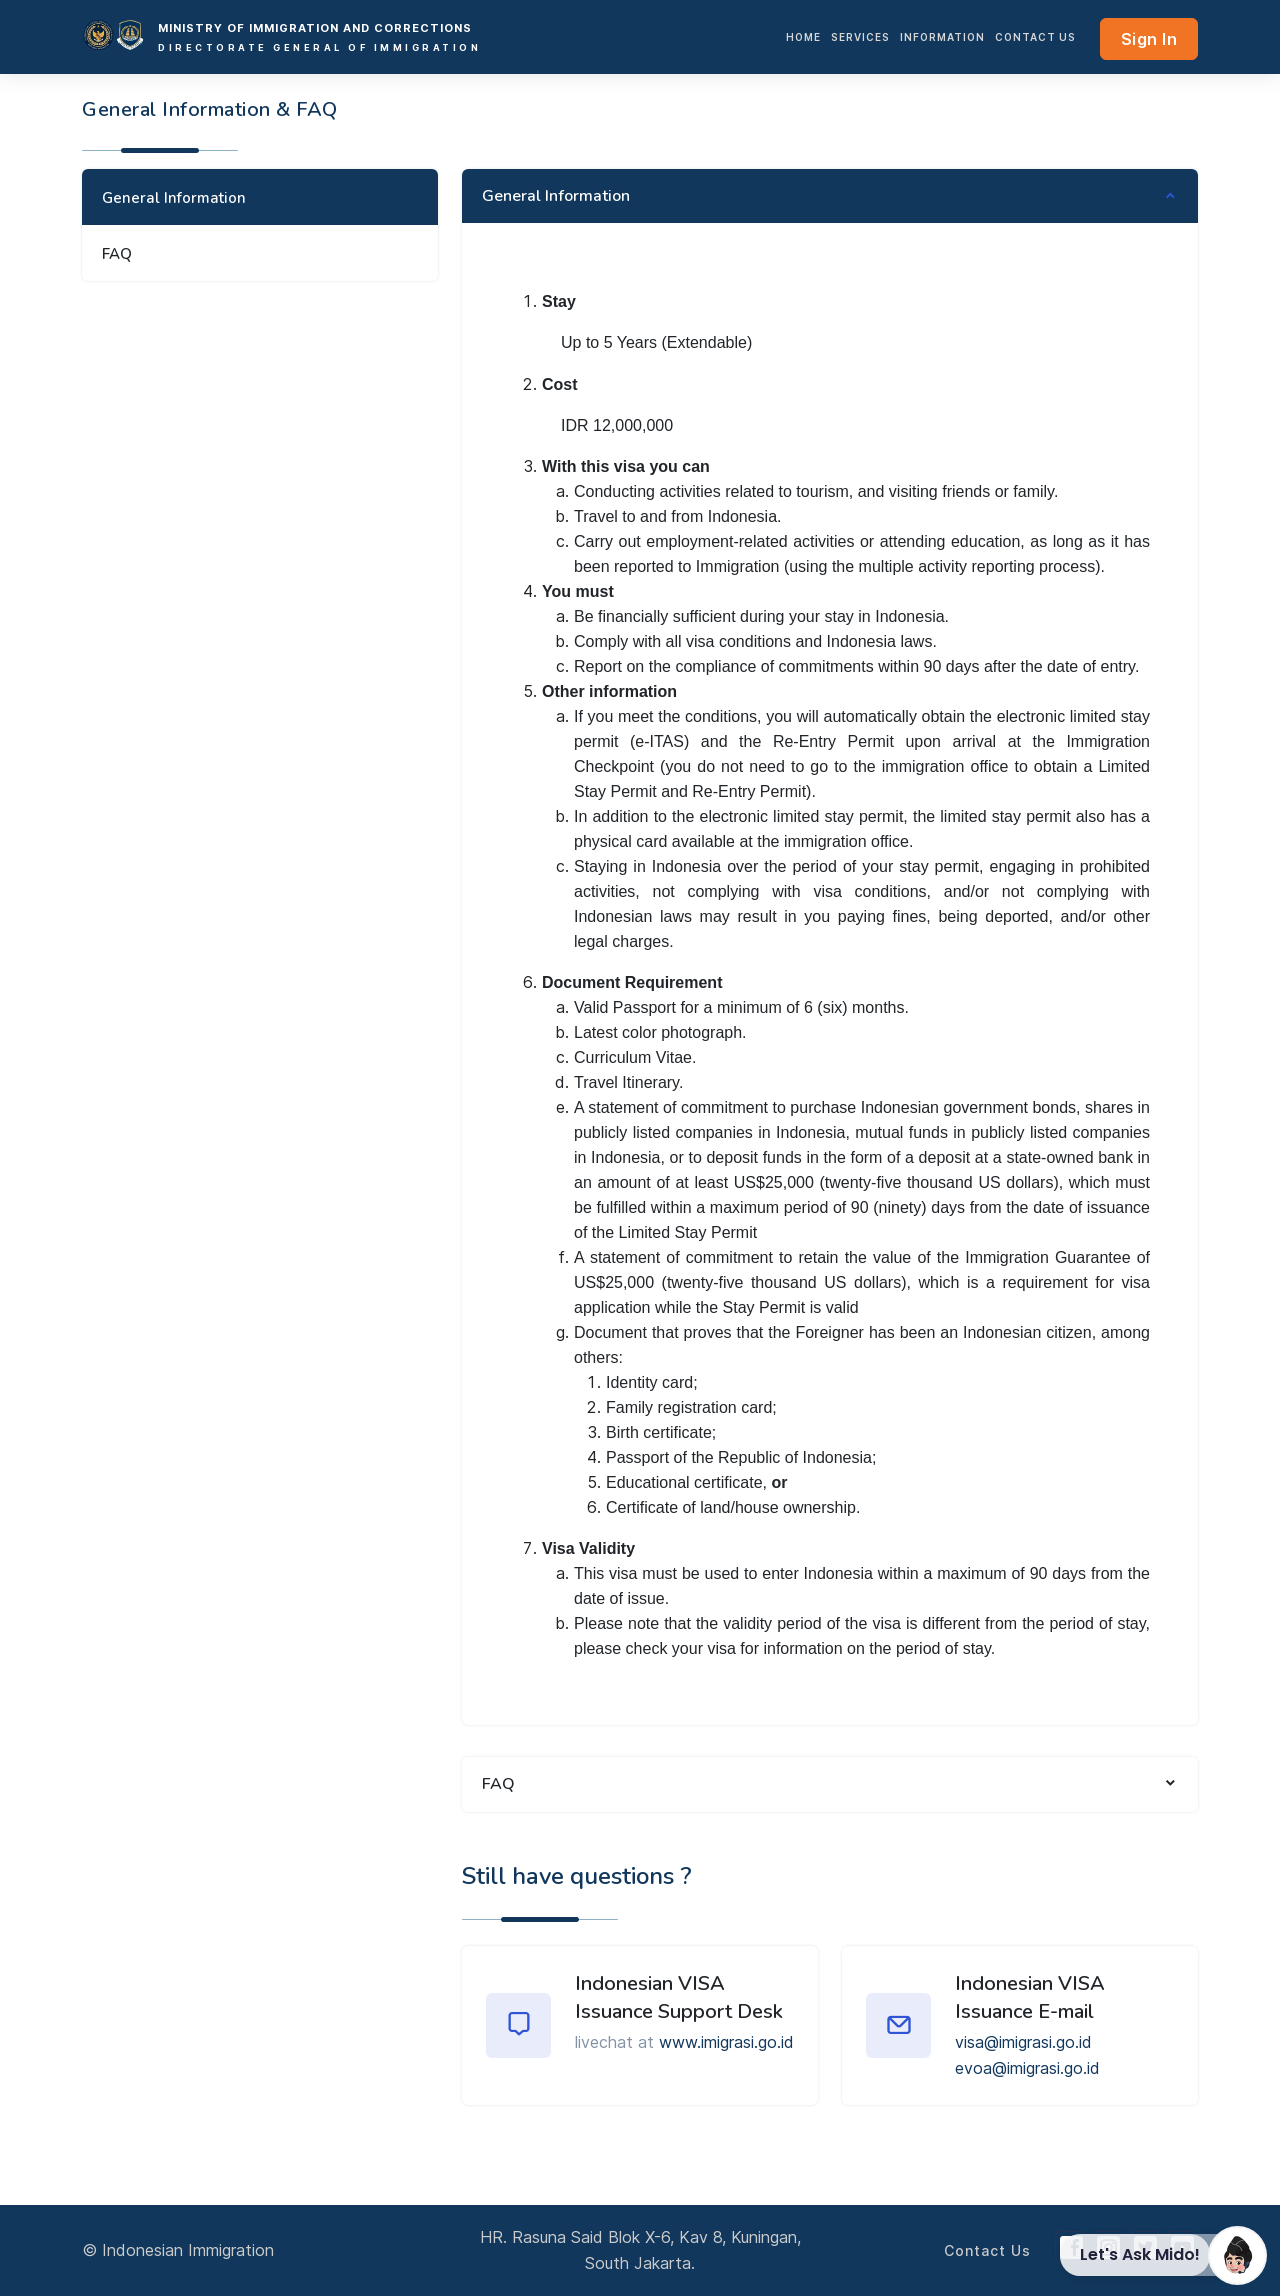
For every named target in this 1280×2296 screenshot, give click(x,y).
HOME (803, 37)
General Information (174, 198)
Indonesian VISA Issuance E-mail (1030, 1997)
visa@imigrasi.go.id (1023, 2042)
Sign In (1149, 39)
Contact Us (1035, 37)
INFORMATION (942, 37)
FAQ (117, 254)
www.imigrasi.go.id (726, 2042)
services (860, 37)
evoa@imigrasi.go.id (1027, 2068)
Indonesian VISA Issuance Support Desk (679, 1997)
